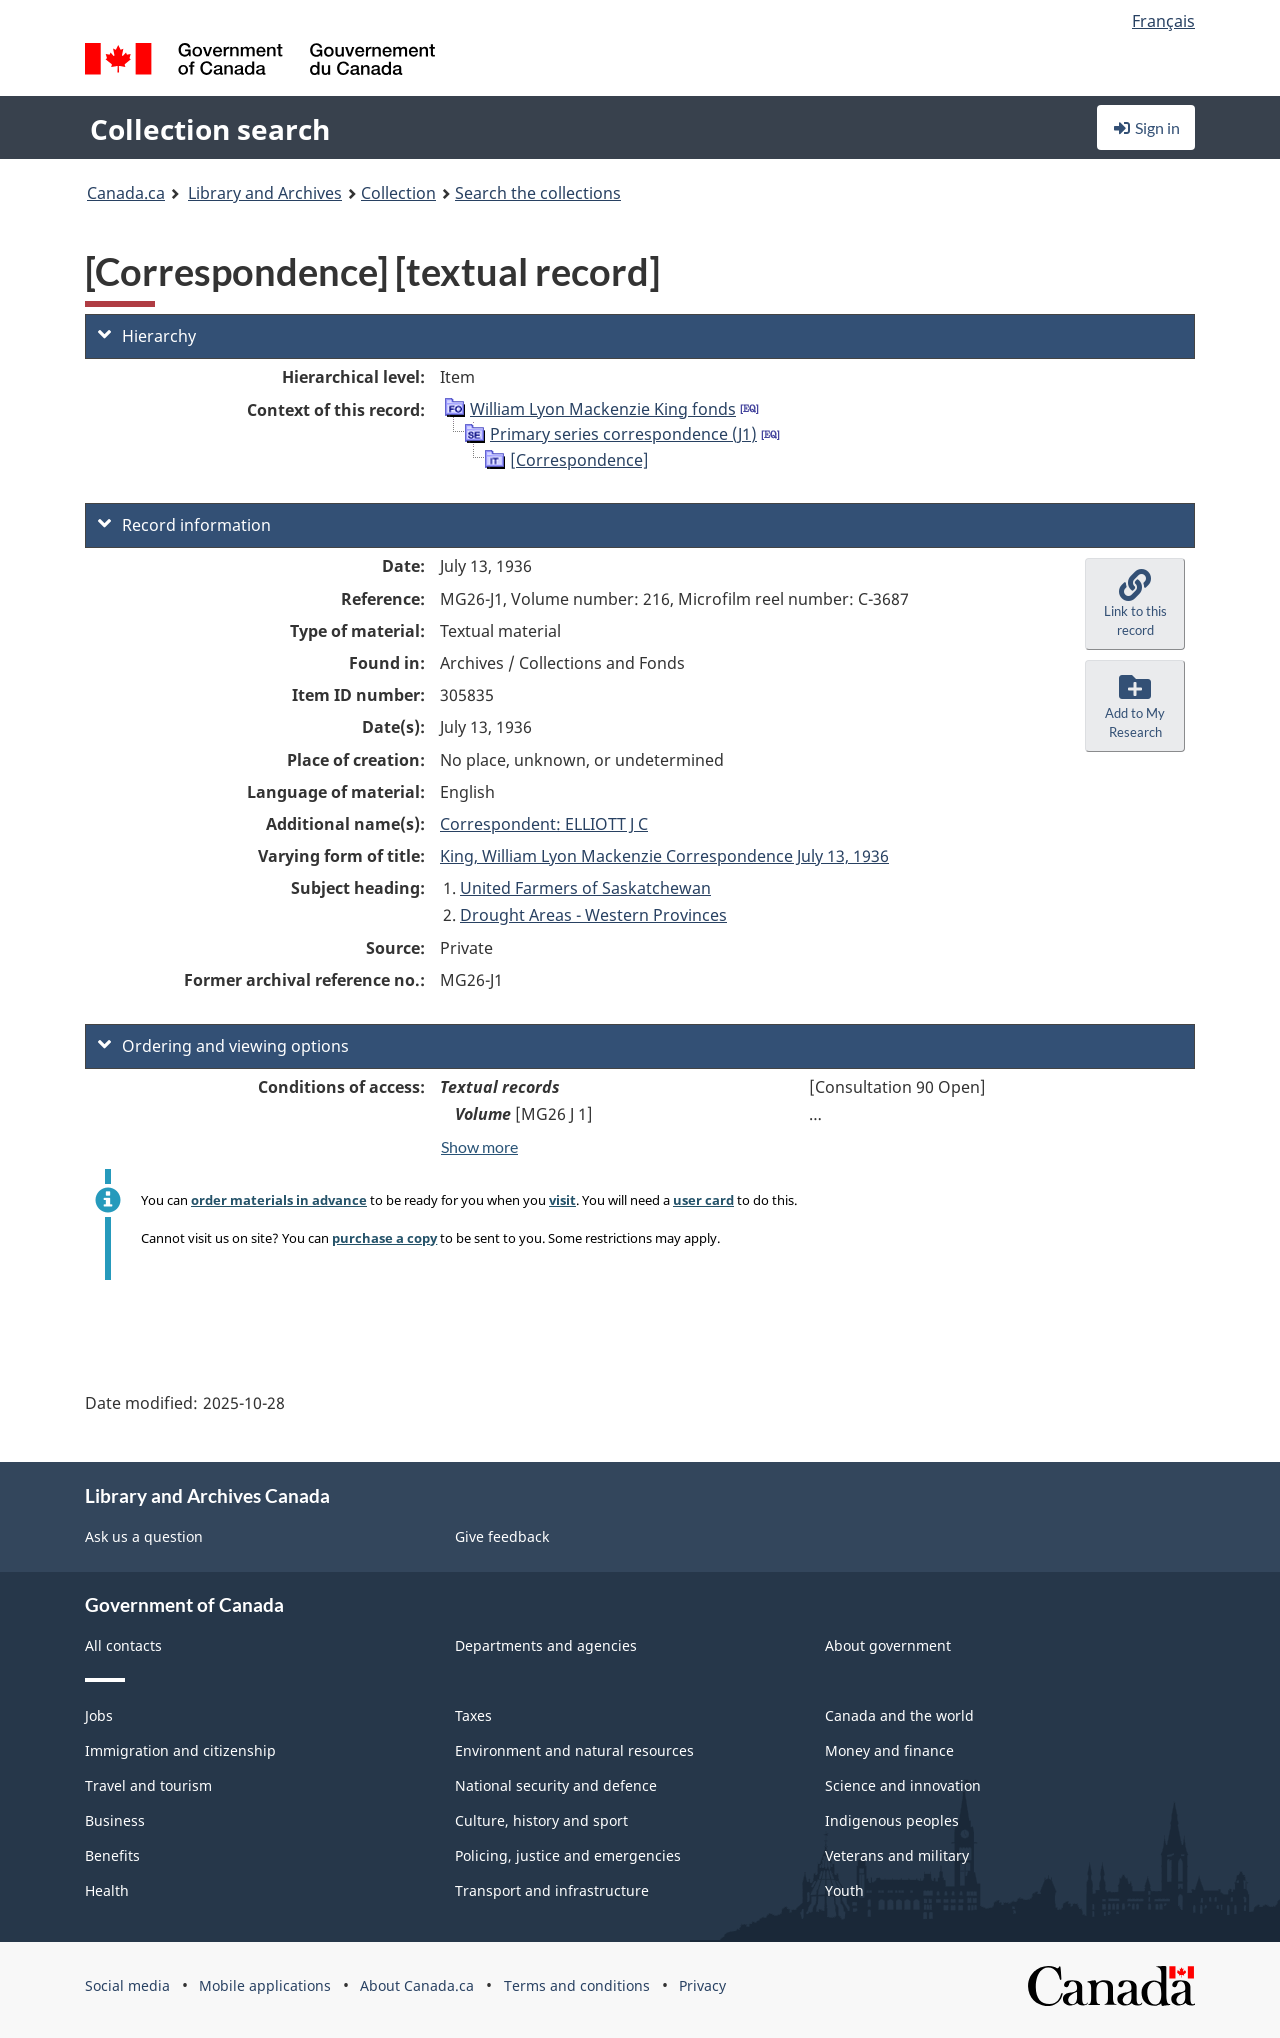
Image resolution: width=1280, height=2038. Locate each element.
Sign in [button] (1146, 127)
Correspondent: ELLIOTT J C (544, 824)
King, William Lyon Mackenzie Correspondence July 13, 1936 (664, 856)
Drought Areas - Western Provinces (593, 915)
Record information (184, 525)
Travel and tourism (148, 1785)
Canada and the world (899, 1715)
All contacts (123, 1645)
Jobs (99, 1715)
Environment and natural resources (574, 1750)
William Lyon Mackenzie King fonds (603, 409)
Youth (844, 1890)
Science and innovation (903, 1785)
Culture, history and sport (541, 1820)
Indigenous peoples (892, 1820)
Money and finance (889, 1750)
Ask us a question (144, 1536)
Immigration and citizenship (180, 1750)
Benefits (112, 1855)
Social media (127, 1985)
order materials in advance (279, 1200)
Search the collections (538, 193)
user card (703, 1200)
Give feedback (502, 1536)
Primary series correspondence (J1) (623, 434)
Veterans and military (897, 1855)
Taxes (473, 1715)
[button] (1135, 604)
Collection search (210, 129)
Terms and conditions (577, 1985)
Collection (398, 193)
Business (115, 1820)
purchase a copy (384, 1238)
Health (107, 1890)
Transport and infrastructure (552, 1890)
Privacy (702, 1985)
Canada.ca (126, 193)
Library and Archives (265, 193)
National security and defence (556, 1785)
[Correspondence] (579, 460)
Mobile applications (265, 1985)
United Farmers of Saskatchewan (585, 888)
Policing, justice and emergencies (568, 1855)
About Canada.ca (417, 1985)
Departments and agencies (546, 1645)
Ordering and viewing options (223, 1046)
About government (888, 1645)
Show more (479, 1146)
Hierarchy (147, 336)
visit (562, 1200)
